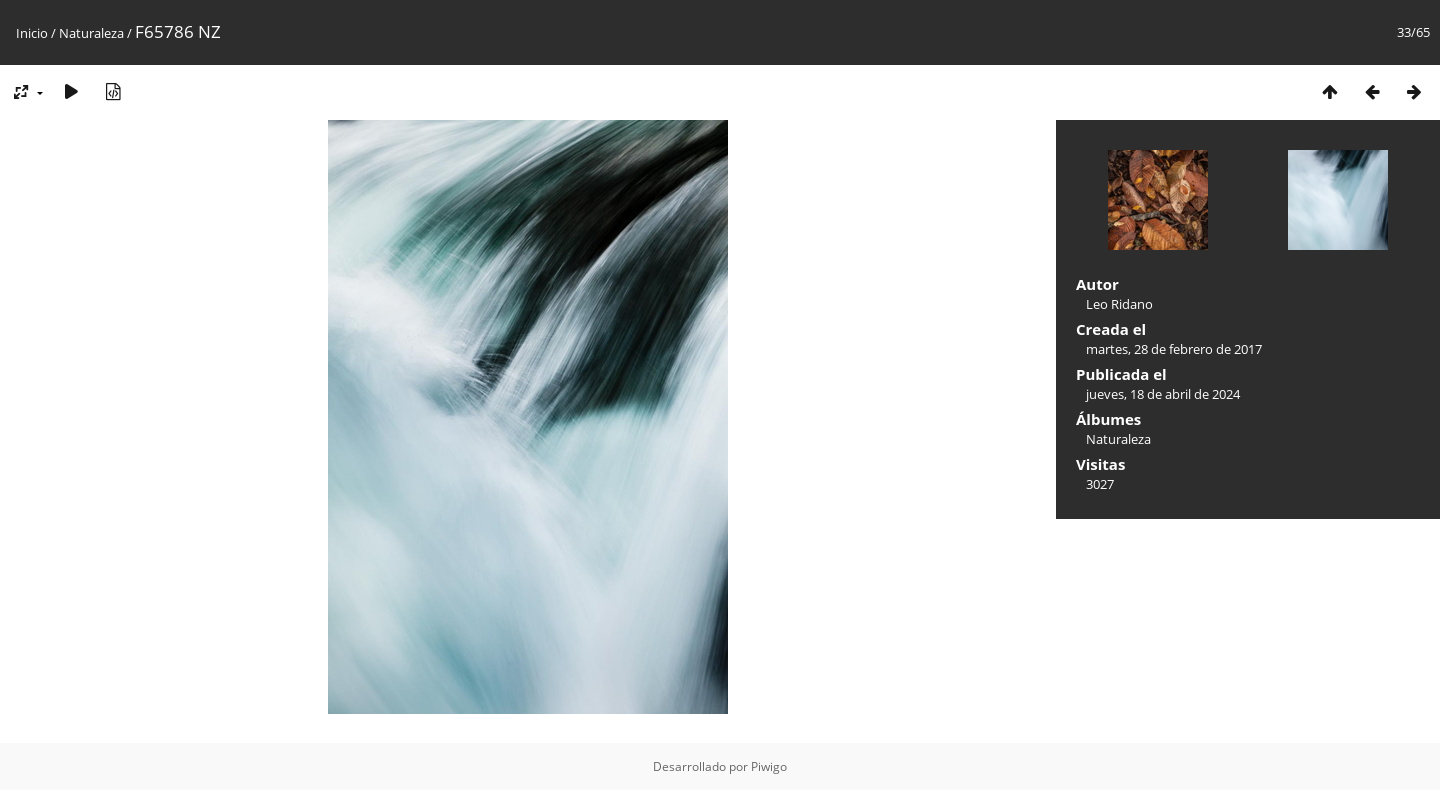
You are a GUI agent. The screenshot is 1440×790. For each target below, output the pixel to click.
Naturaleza (91, 33)
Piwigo (769, 766)
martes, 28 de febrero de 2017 (1174, 349)
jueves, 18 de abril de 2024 (1163, 394)
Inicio (32, 33)
